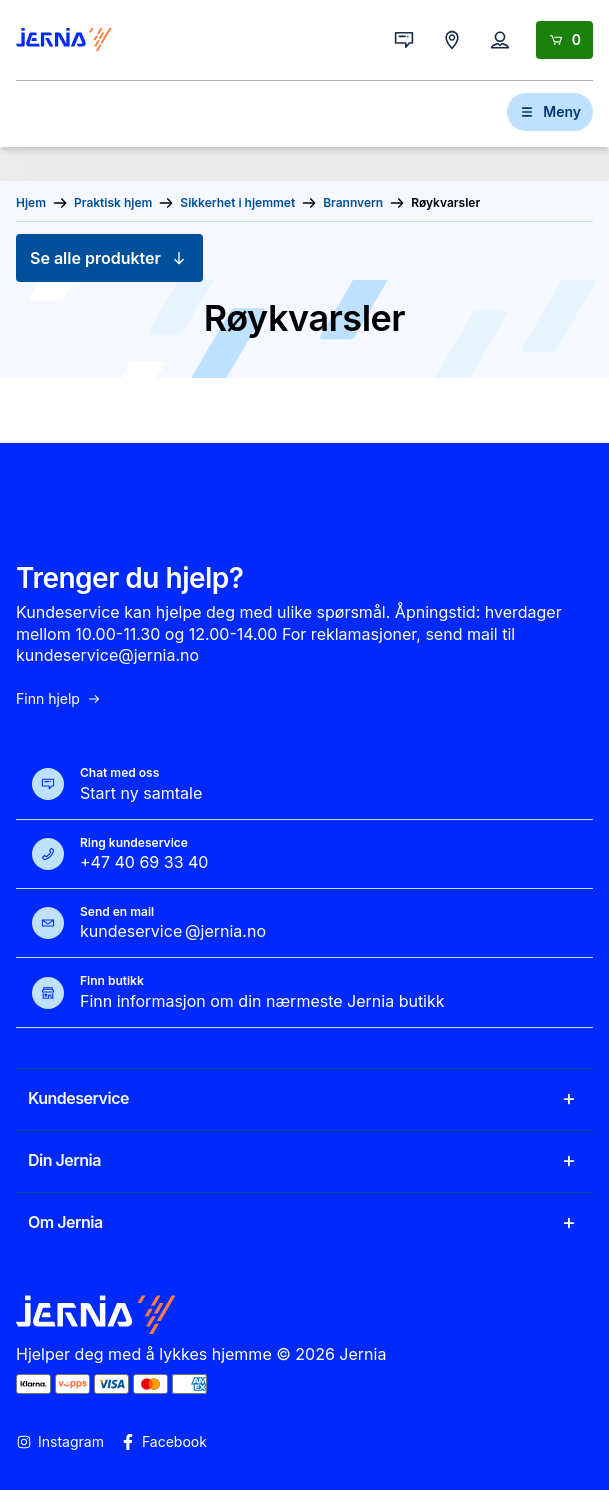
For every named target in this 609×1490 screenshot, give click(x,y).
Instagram (60, 1442)
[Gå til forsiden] (64, 40)
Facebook (163, 1442)
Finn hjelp (59, 699)
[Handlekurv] (564, 40)
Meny (550, 111)
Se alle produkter (109, 258)
